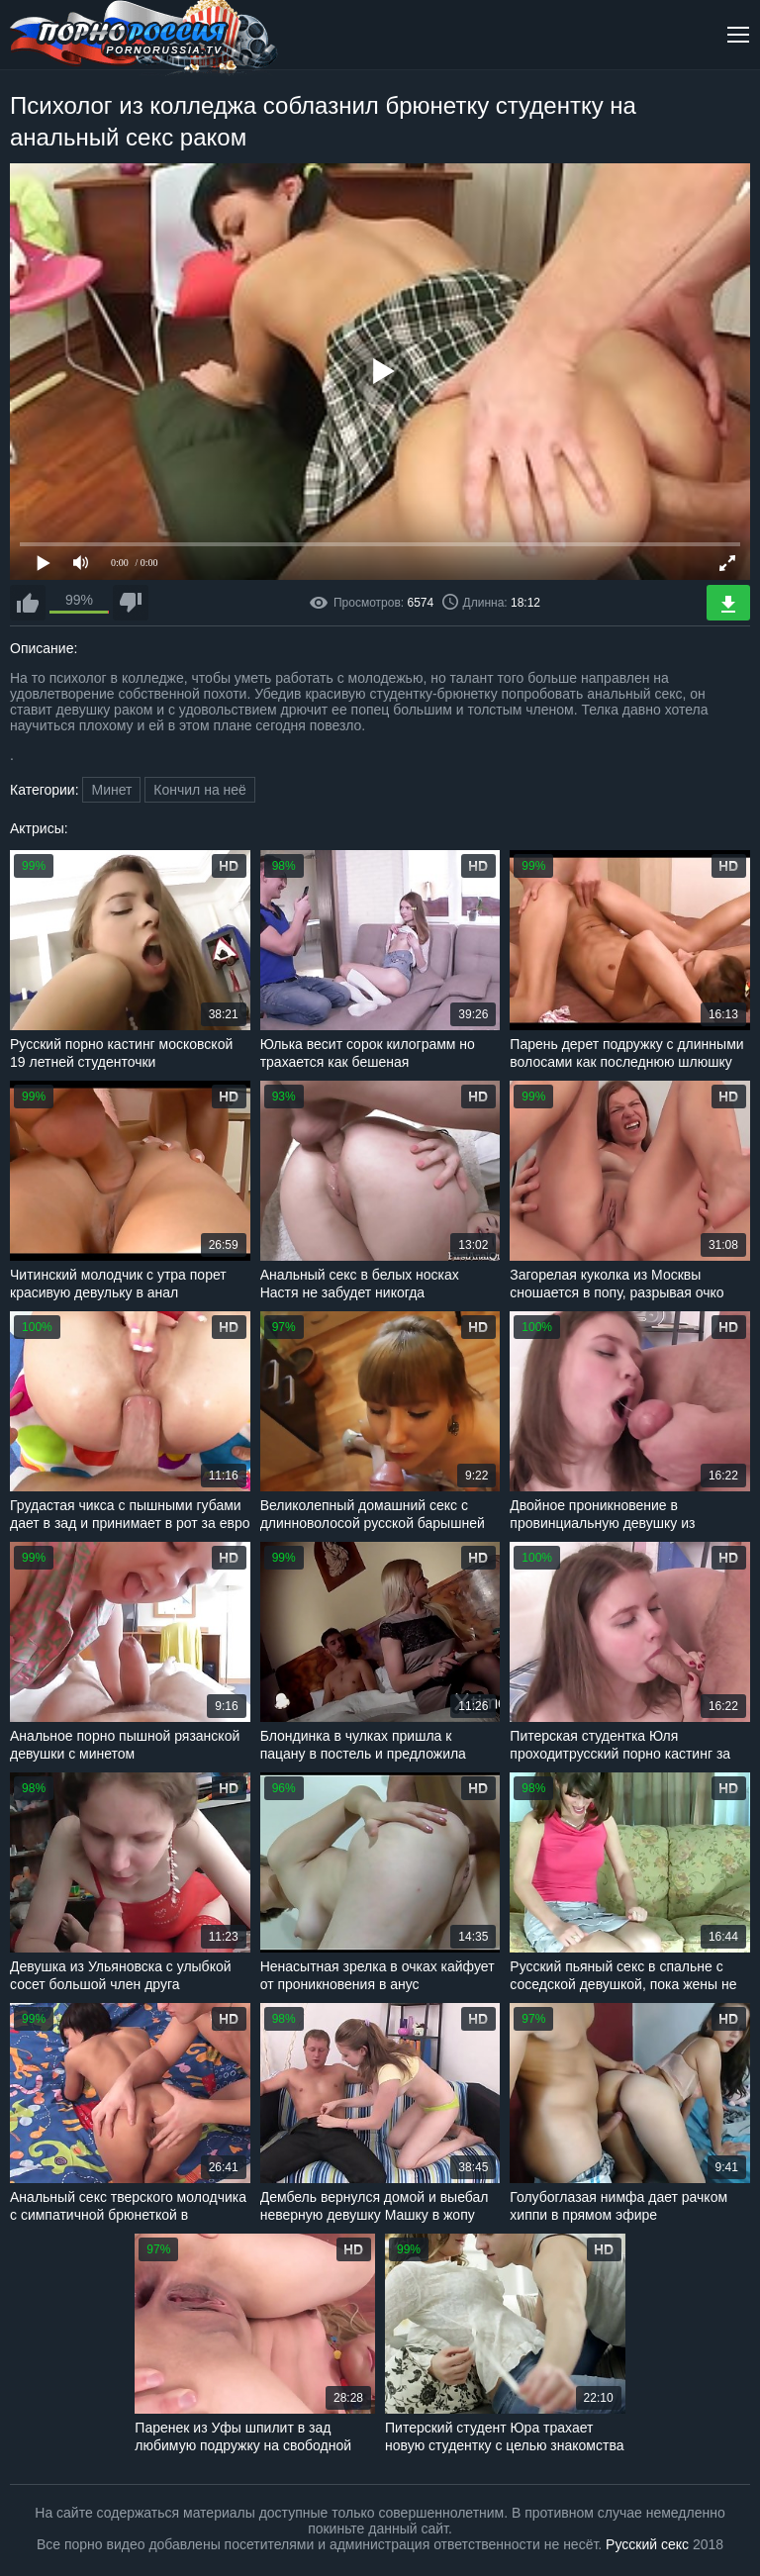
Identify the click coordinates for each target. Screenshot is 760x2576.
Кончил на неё (199, 790)
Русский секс (647, 2544)
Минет (111, 790)
